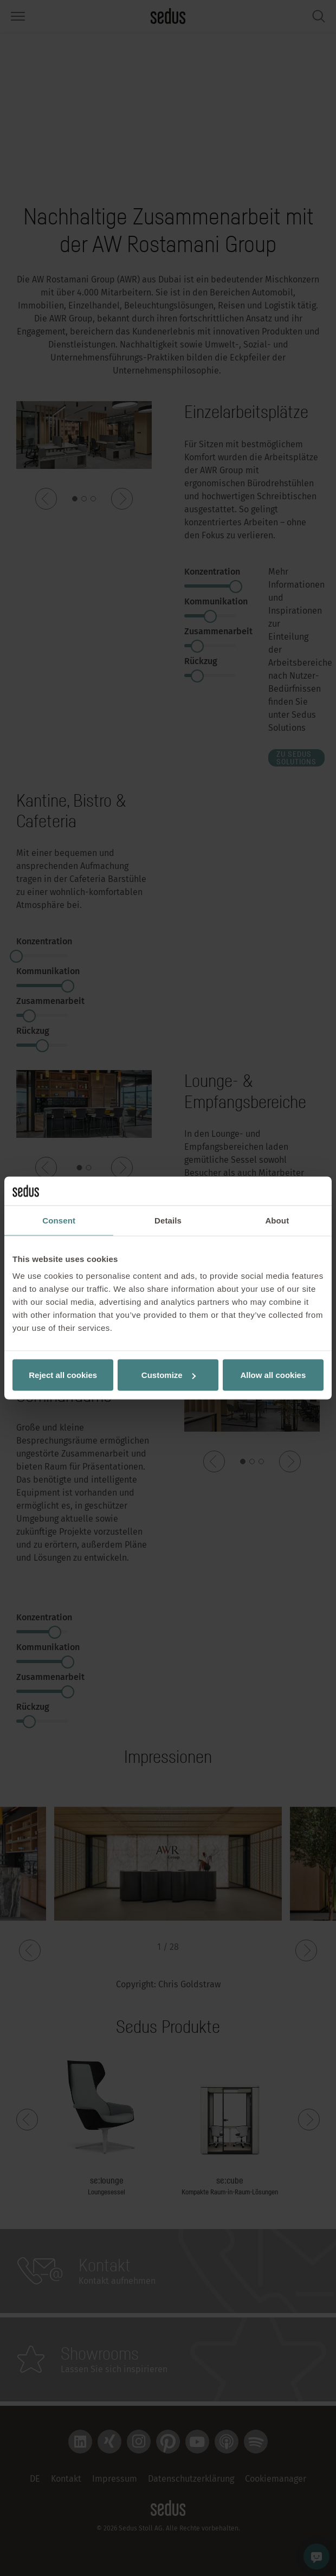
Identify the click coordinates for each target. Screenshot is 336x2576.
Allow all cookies (273, 1375)
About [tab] (277, 1220)
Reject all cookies (63, 1375)
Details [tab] (168, 1220)
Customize (168, 1375)
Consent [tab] (58, 1220)
